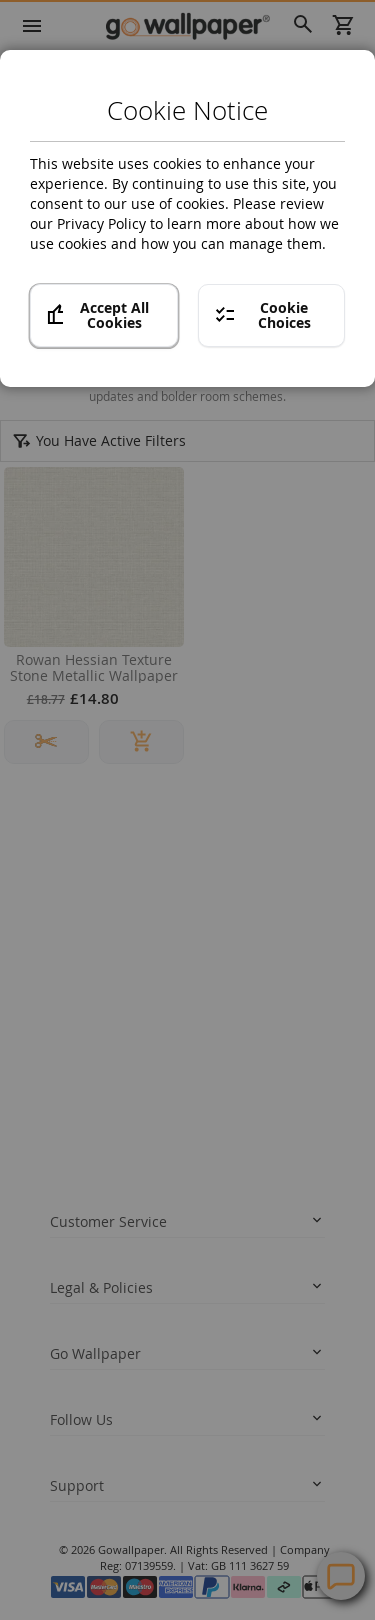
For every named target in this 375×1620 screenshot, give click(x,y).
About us (74, 1239)
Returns (71, 991)
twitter (101, 1367)
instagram (141, 1367)
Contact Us (109, 1501)
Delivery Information (107, 933)
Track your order (96, 962)
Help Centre (112, 1465)
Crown (145, 62)
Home (28, 62)
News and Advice (97, 1210)
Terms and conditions (109, 1115)
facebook (62, 1367)
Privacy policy (87, 1086)
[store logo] (187, 25)
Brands (86, 62)
